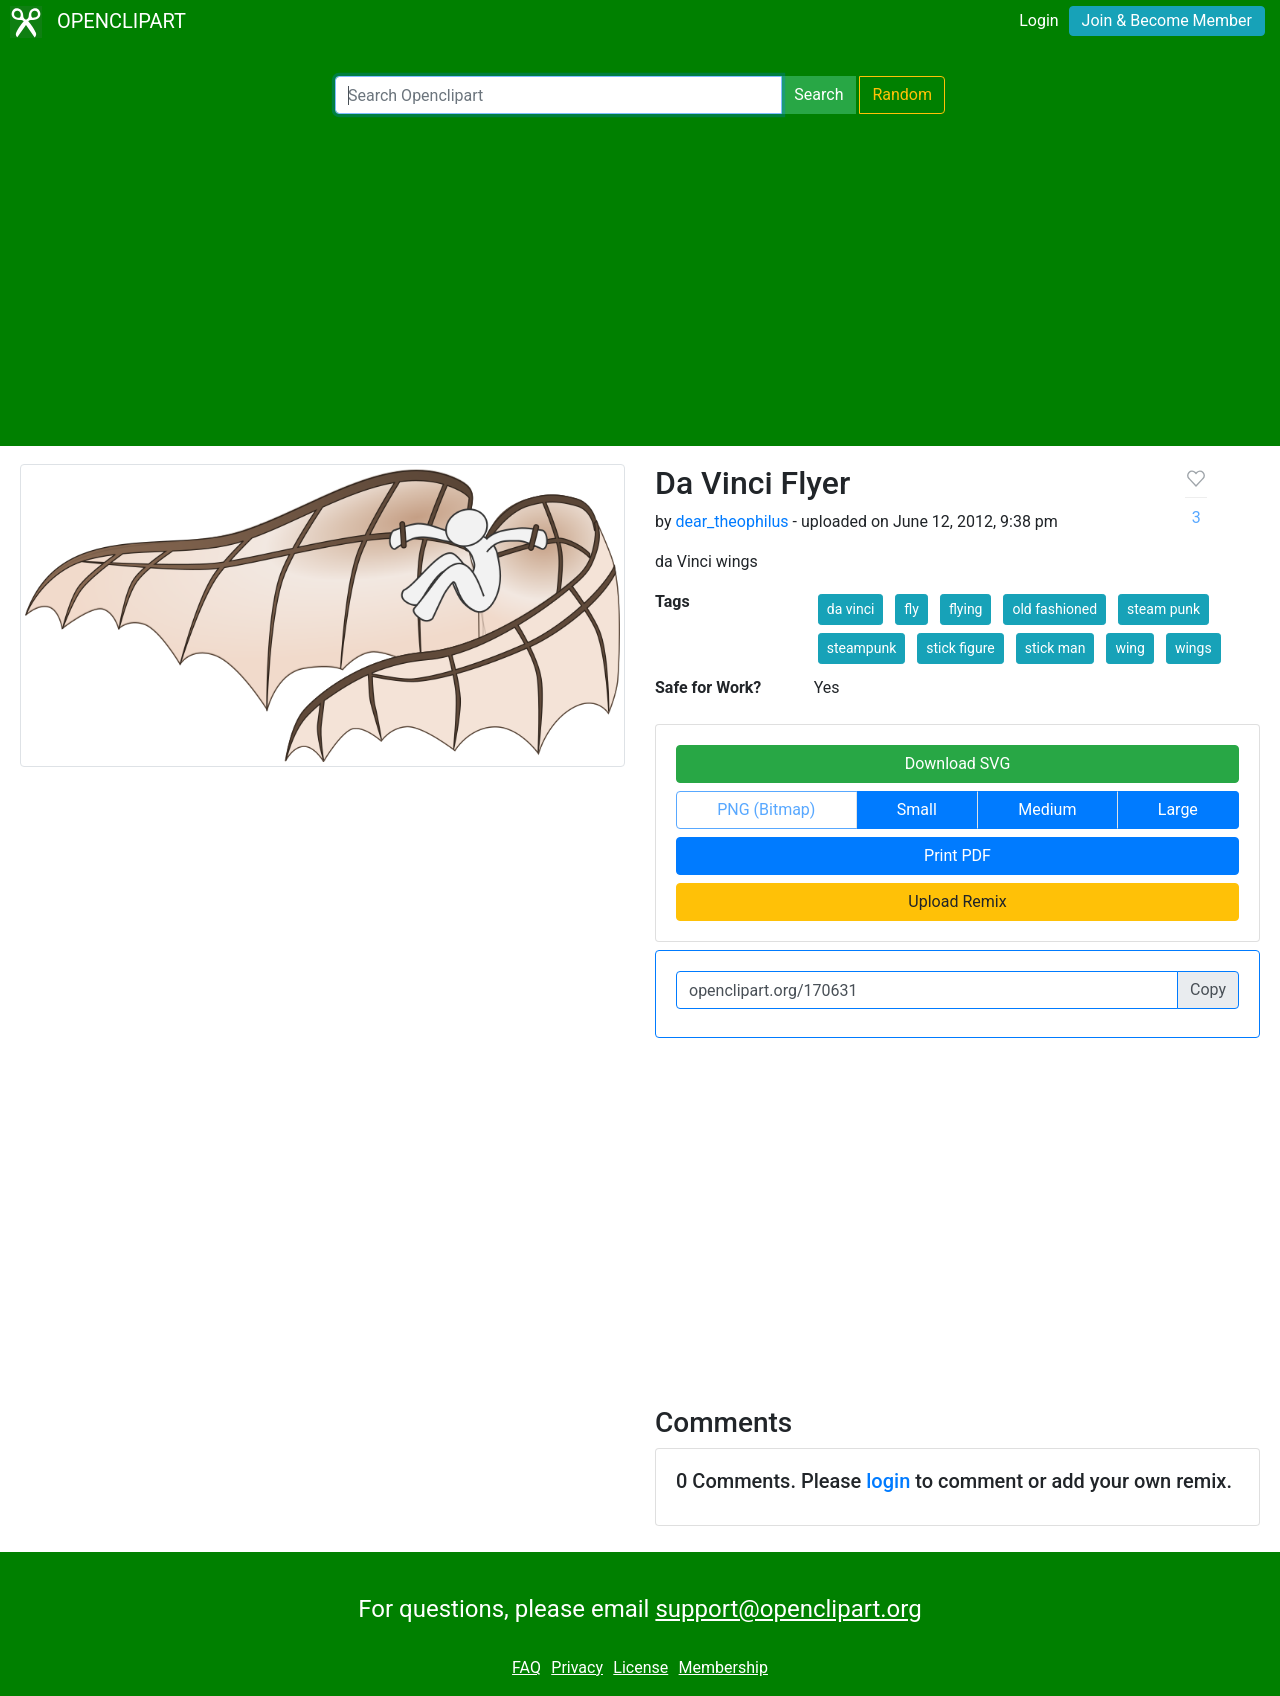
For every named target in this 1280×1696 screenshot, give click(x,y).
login (888, 1481)
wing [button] (1130, 648)
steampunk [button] (862, 648)
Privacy (577, 1667)
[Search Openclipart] (558, 95)
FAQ (526, 1667)
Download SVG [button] (958, 763)
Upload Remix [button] (957, 901)
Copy (1208, 989)
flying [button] (966, 609)
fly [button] (911, 609)
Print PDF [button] (957, 855)
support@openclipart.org (788, 1609)
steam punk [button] (1163, 609)
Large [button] (1178, 809)
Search (818, 94)
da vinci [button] (851, 609)
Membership (723, 1667)
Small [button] (917, 809)
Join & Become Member (1167, 20)
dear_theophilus (731, 521)
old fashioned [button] (1054, 609)
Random (902, 94)
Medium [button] (1047, 809)
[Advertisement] (640, 280)
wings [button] (1193, 648)
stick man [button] (1055, 648)
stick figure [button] (960, 648)
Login (1038, 20)
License (640, 1667)
